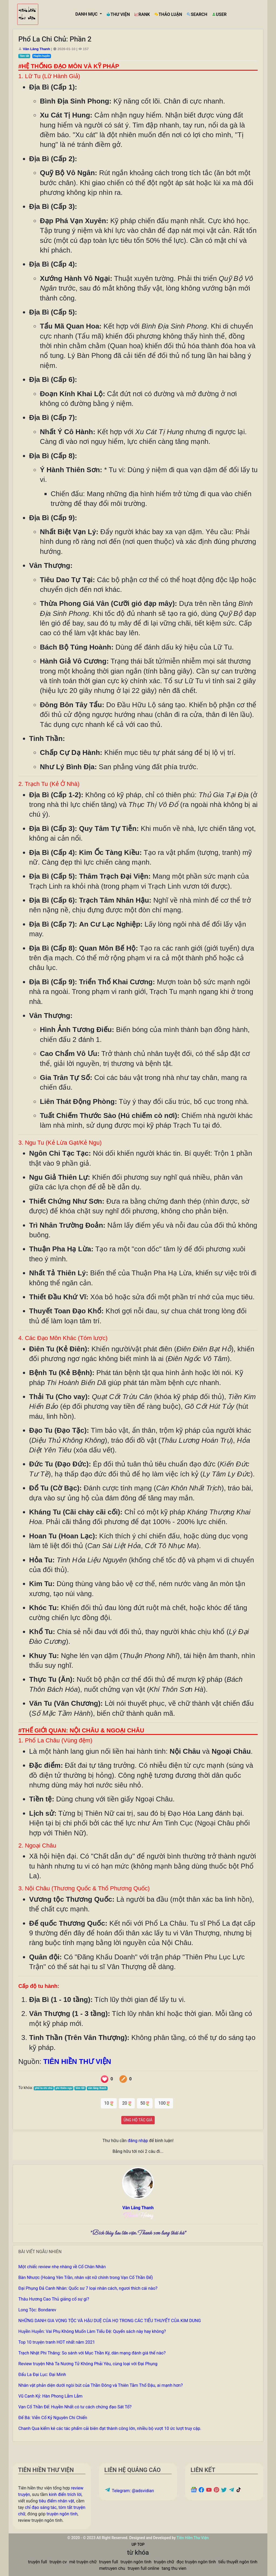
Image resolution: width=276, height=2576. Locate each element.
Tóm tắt (24, 56)
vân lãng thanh (97, 2088)
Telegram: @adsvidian (129, 2490)
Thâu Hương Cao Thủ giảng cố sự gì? (53, 2299)
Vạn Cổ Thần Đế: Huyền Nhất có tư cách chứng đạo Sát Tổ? (75, 2406)
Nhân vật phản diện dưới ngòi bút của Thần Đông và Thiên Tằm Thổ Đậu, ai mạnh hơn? (100, 2385)
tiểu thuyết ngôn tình (237, 2561)
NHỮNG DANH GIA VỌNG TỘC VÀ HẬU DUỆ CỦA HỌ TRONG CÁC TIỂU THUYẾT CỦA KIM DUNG (109, 2320)
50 (144, 2103)
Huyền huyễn (41, 56)
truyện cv (58, 2561)
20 (126, 2103)
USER (219, 14)
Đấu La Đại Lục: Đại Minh (42, 2374)
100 (164, 2103)
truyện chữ (164, 2561)
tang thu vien (174, 2568)
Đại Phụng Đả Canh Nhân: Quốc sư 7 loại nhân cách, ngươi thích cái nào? (87, 2288)
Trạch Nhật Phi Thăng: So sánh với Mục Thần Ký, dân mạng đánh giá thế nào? (92, 2353)
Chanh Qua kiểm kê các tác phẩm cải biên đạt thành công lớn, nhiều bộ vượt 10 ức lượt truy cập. (109, 2428)
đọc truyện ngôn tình (196, 2561)
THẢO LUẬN (168, 14)
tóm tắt (80, 2088)
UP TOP (138, 2544)
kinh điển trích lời (65, 2494)
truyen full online (143, 2568)
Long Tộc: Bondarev (37, 2309)
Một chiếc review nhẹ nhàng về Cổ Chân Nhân (62, 2266)
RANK (142, 14)
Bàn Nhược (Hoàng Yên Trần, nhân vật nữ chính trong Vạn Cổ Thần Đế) (85, 2277)
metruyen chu (112, 2568)
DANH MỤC (87, 14)
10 (108, 2103)
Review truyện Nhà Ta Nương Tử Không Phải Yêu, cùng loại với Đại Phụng (87, 2363)
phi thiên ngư (64, 2088)
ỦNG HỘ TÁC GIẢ (138, 2120)
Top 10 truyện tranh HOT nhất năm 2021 (56, 2342)
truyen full (108, 2561)
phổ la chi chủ (43, 2088)
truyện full (37, 2561)
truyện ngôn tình (62, 2513)
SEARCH (197, 14)
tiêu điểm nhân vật (56, 2501)
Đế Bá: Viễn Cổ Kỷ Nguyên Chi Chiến (52, 2417)
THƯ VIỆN (118, 14)
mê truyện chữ (83, 2561)
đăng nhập (138, 2140)
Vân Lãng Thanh (36, 49)
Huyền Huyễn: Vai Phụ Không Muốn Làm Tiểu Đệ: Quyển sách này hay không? (92, 2331)
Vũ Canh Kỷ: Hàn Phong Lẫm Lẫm (50, 2396)
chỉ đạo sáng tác (41, 2507)
